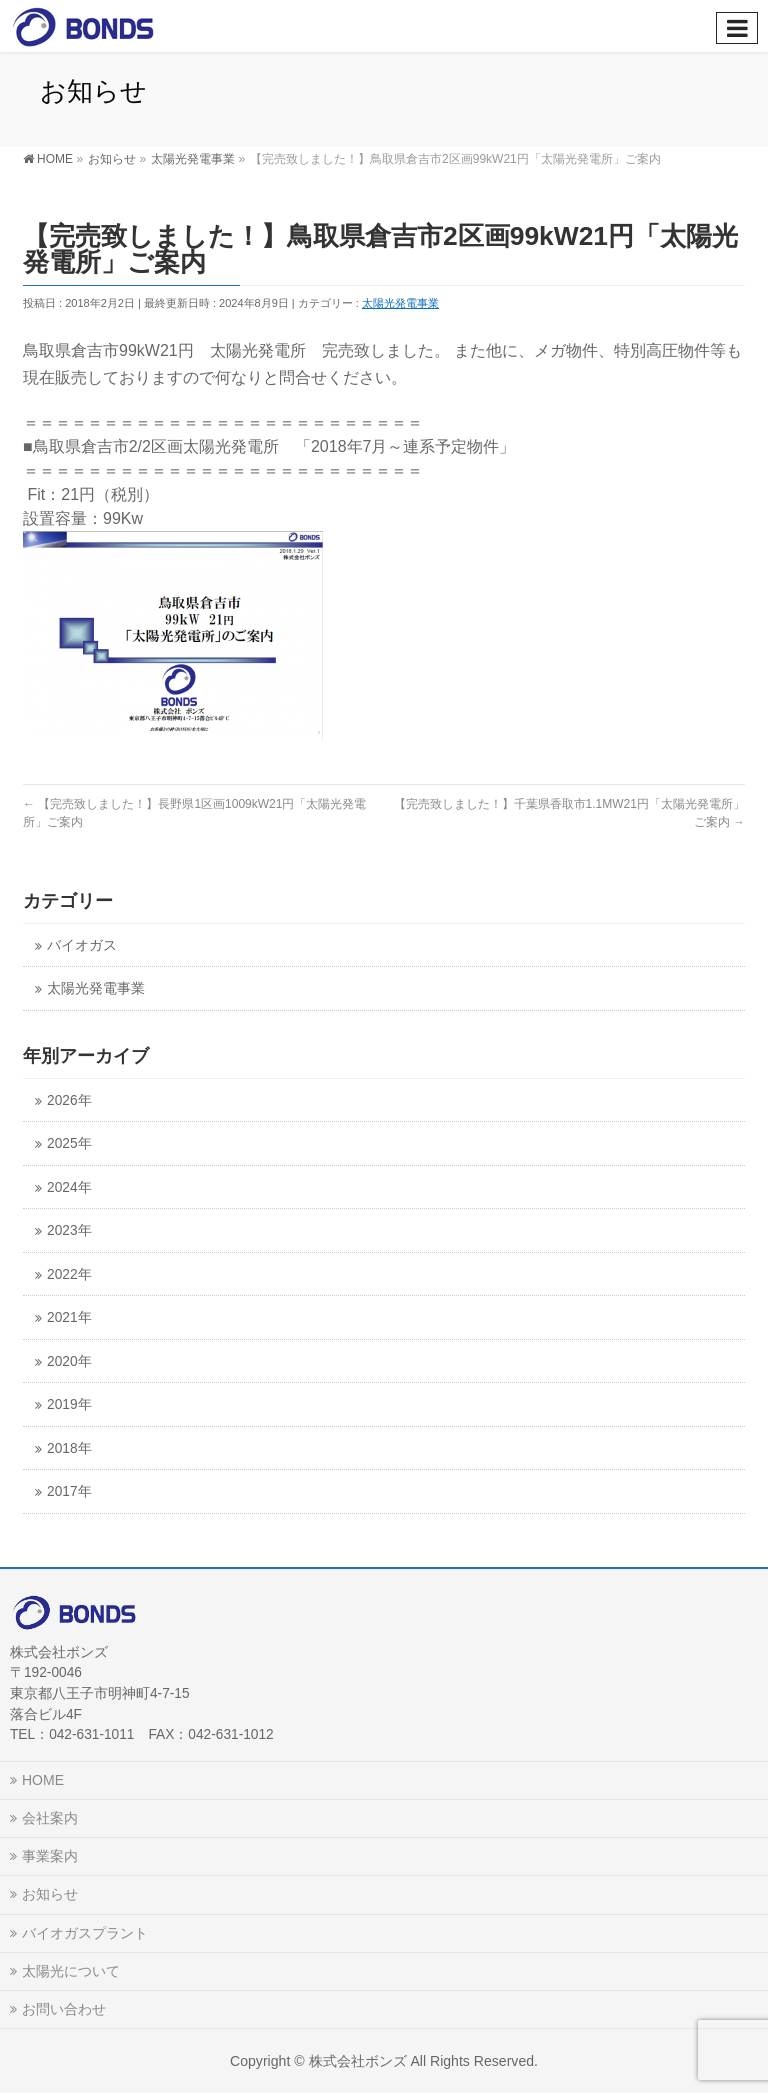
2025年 (69, 1143)
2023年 (69, 1230)
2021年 (69, 1317)
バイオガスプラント (85, 1933)
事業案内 (50, 1856)
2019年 (69, 1404)
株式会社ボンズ (358, 2061)
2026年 (69, 1100)
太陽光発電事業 (400, 303)
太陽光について (71, 1971)
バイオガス (82, 945)
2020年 (69, 1361)
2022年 (69, 1274)
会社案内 (50, 1818)
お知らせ (50, 1894)
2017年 (69, 1491)
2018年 (69, 1448)
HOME (43, 1780)
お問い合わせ (64, 2009)
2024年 (69, 1187)
